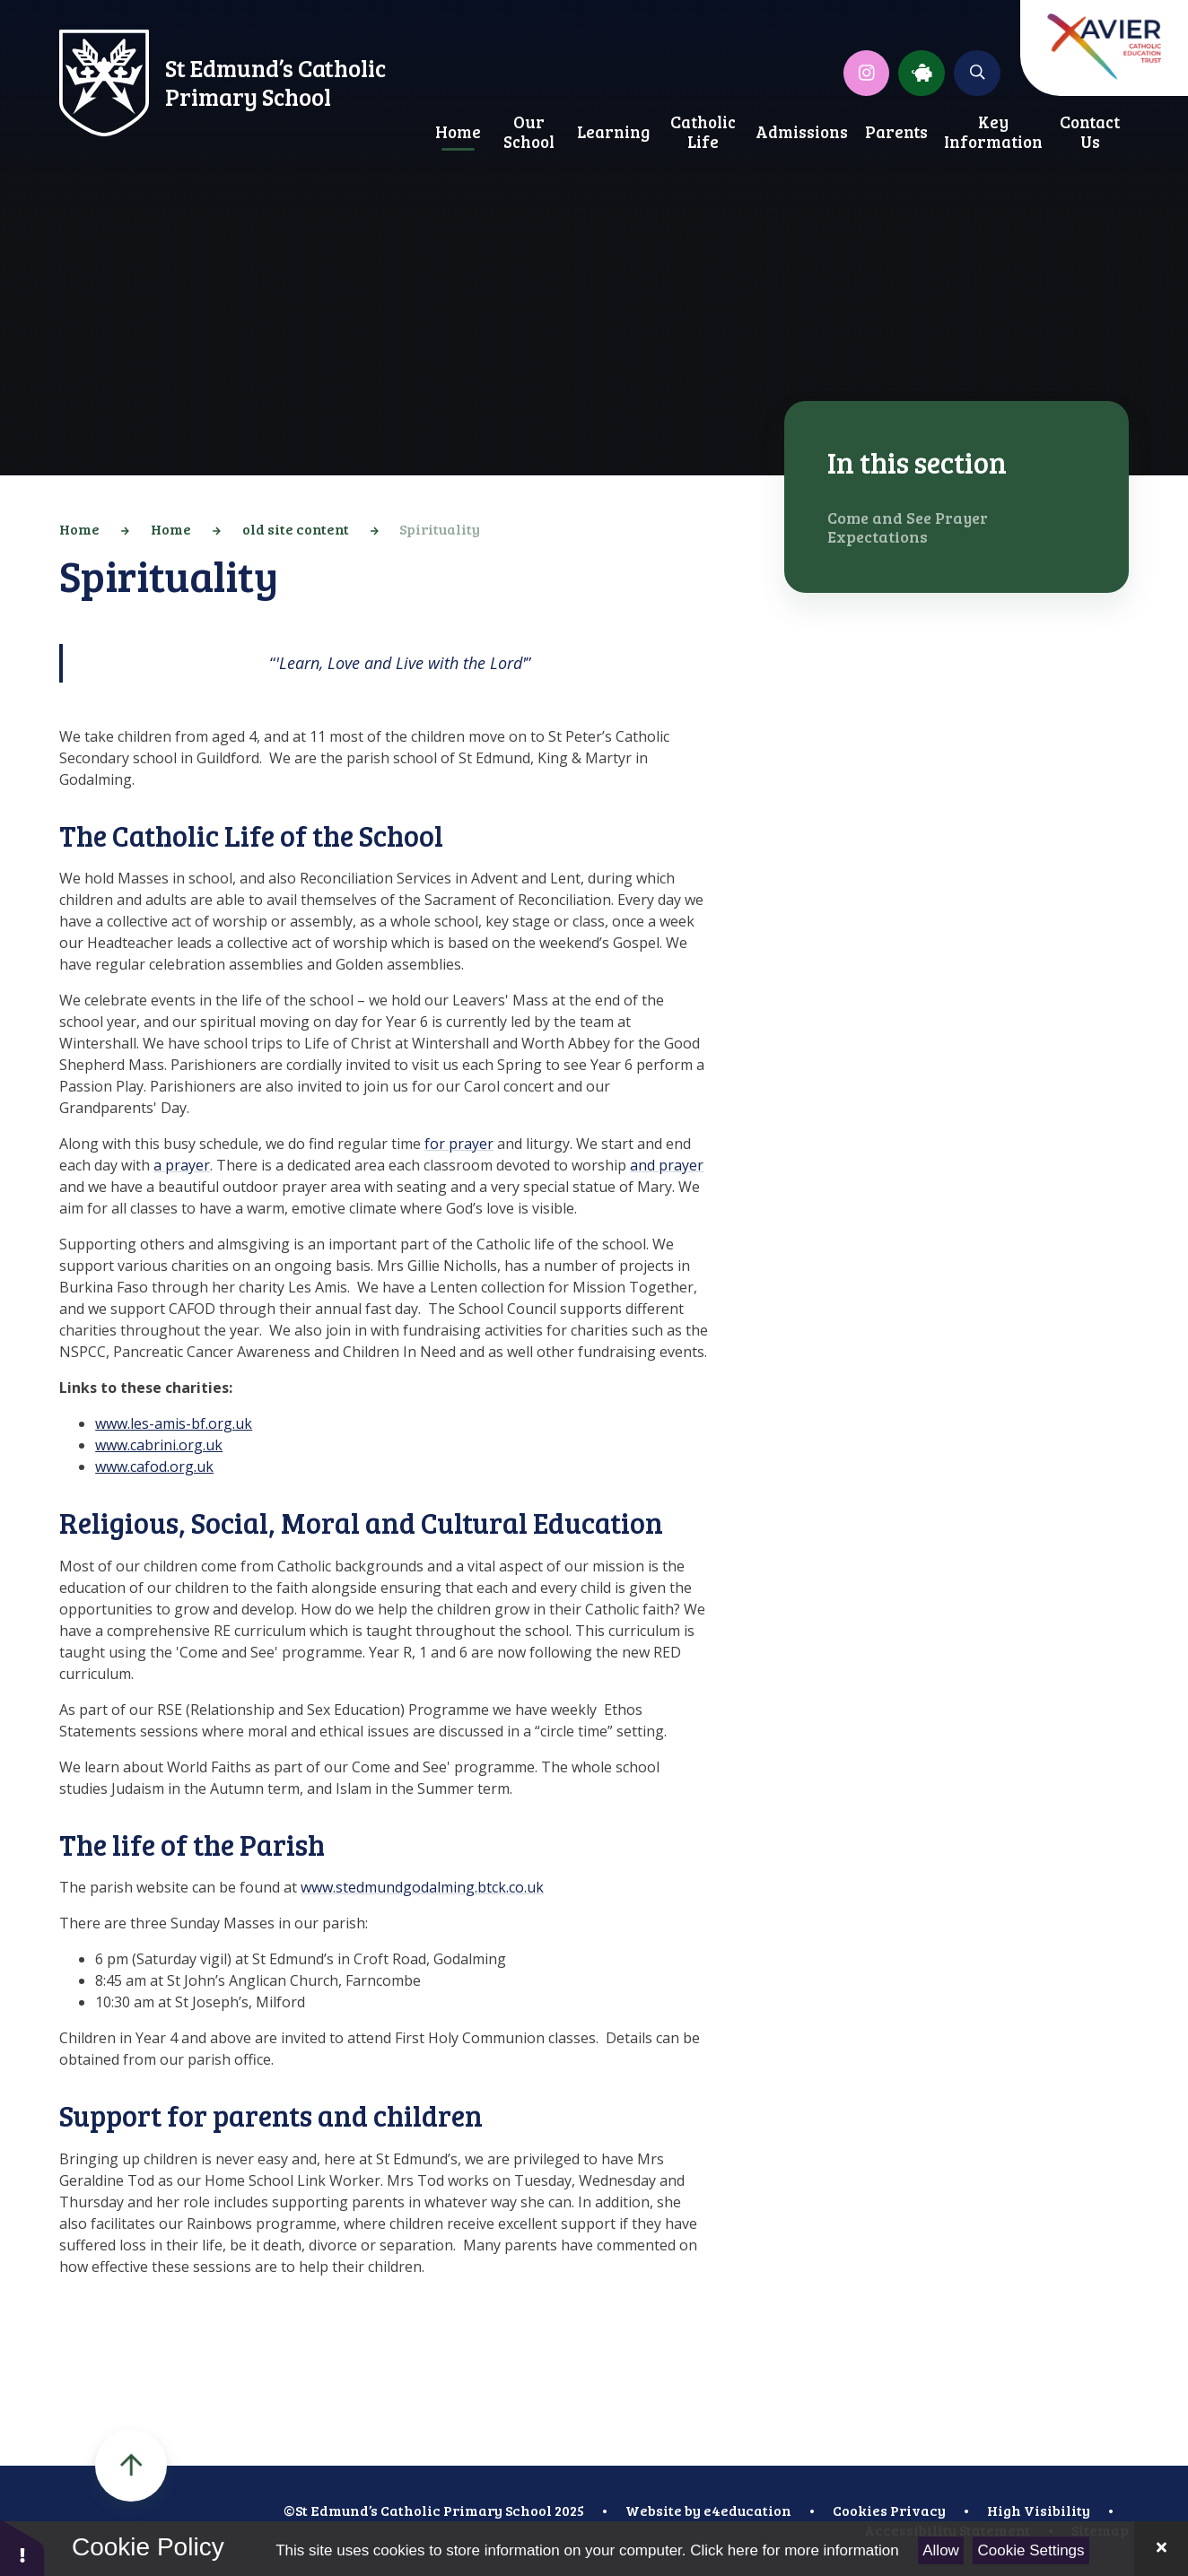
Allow (940, 2550)
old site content (295, 528)
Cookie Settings (1031, 2550)
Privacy (918, 2510)
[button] (22, 2547)
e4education (747, 2510)
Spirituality (439, 528)
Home (79, 528)
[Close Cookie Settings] (1161, 2548)
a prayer (181, 1165)
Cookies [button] (860, 2510)
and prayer (666, 1165)
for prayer (459, 1143)
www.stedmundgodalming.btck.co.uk (422, 1887)
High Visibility (1038, 2510)
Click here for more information (794, 2550)
